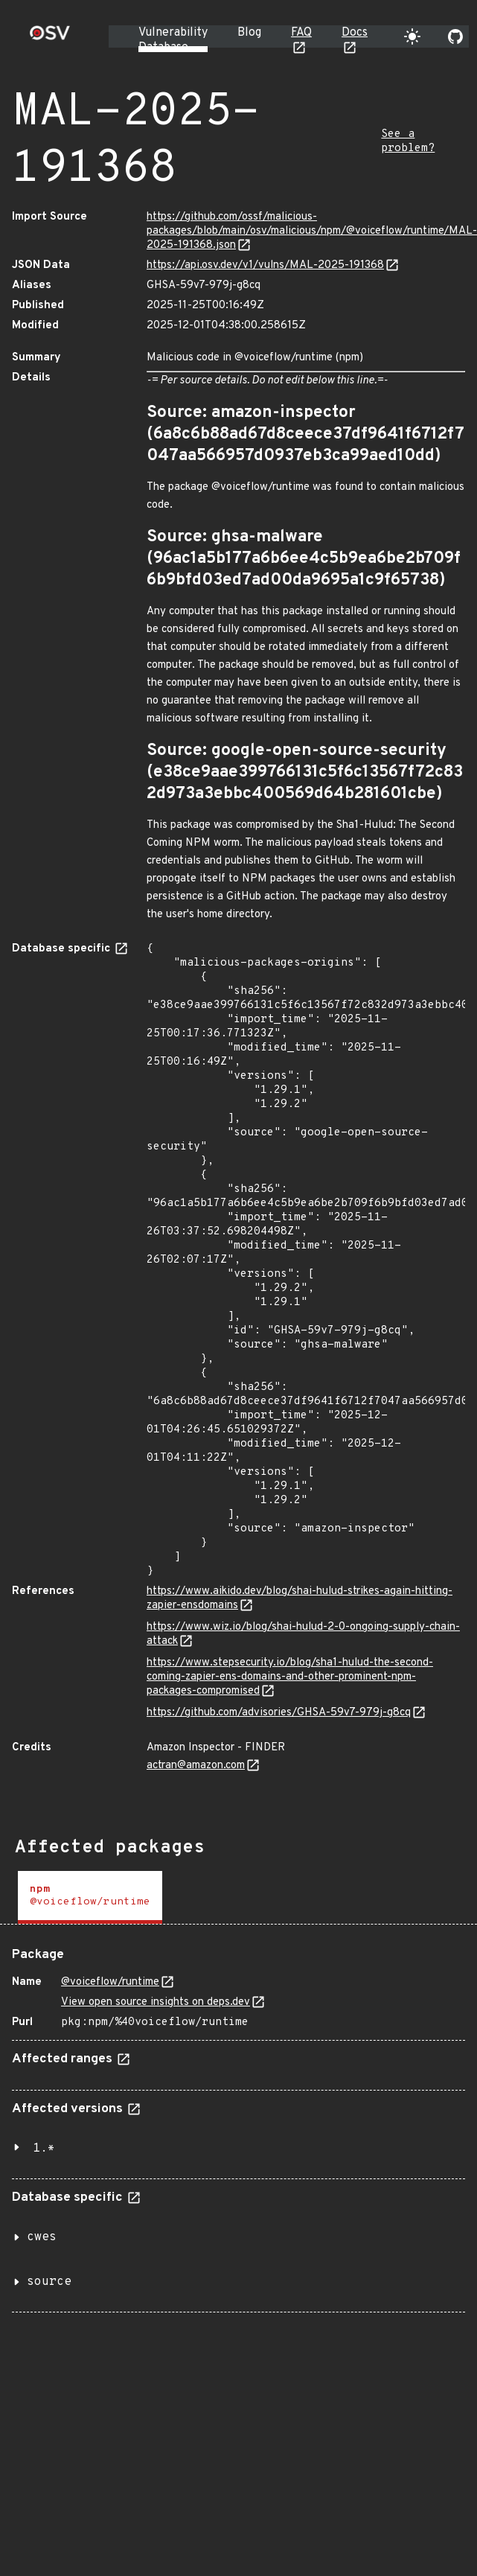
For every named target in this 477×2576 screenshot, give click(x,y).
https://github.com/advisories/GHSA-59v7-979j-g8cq (279, 1713)
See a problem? (408, 141)
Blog (249, 32)
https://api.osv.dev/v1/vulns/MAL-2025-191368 (265, 265)
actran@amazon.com (196, 1766)
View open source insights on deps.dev (155, 2002)
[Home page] (50, 37)
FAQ (301, 32)
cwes (42, 2237)
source (49, 2281)
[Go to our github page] (455, 36)
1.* (44, 2148)
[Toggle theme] (412, 36)
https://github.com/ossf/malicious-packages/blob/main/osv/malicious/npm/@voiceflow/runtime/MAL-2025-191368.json (312, 231)
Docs (355, 32)
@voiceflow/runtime (110, 1982)
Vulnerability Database (173, 40)
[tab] (90, 1897)
